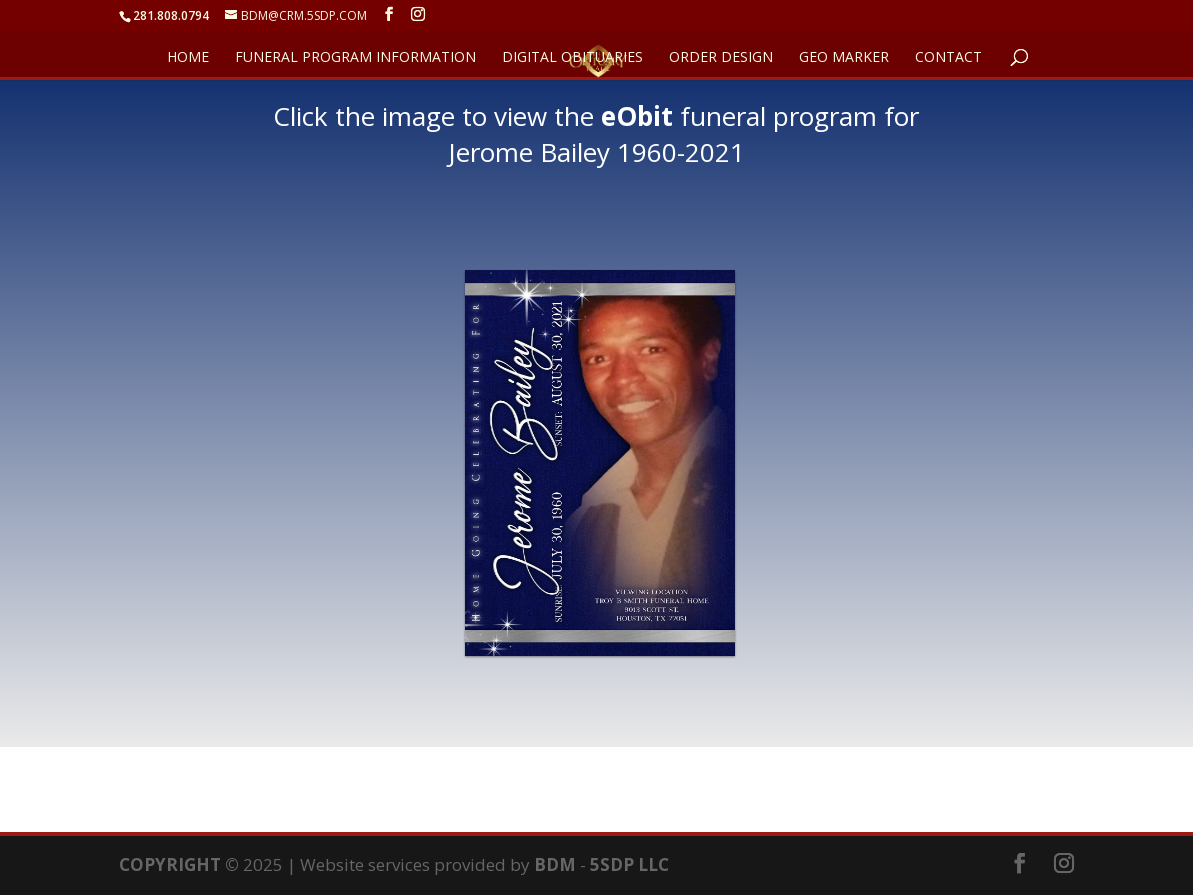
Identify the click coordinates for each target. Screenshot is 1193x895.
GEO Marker (844, 58)
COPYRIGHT (170, 864)
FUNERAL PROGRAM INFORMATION (355, 58)
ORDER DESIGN (721, 58)
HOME (188, 58)
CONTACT (948, 58)
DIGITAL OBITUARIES (572, 58)
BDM (555, 864)
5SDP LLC (629, 864)
